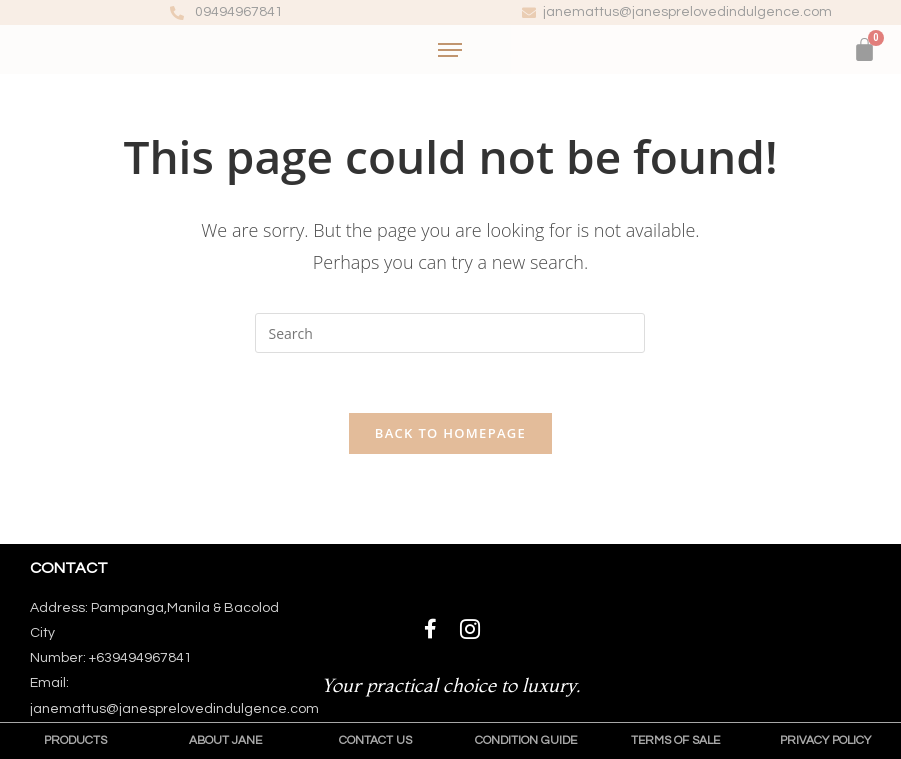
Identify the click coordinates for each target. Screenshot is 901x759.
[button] (75, 741)
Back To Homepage (450, 433)
